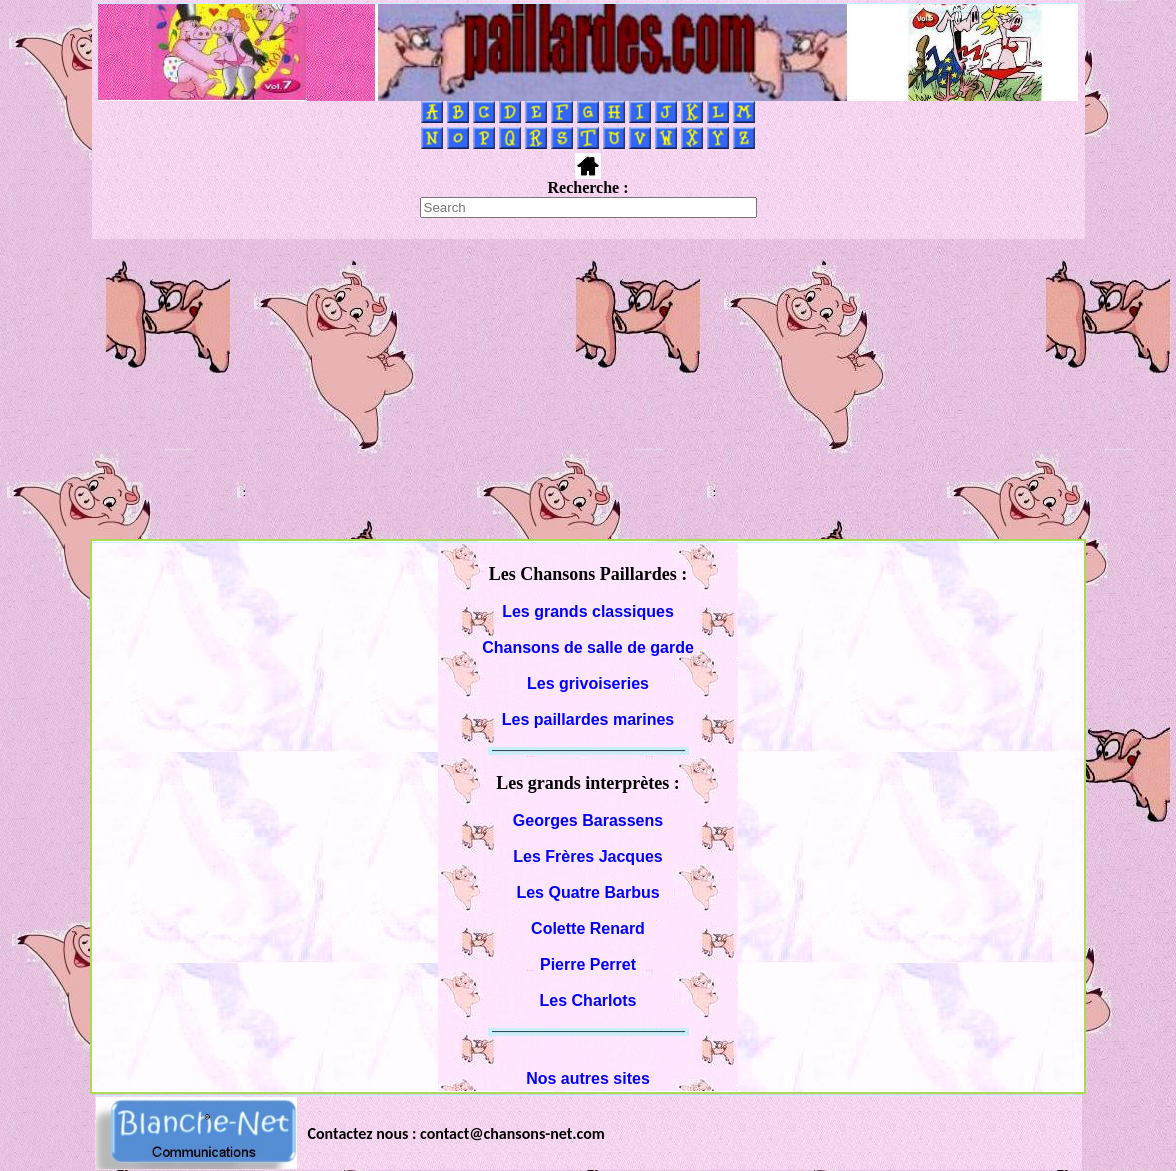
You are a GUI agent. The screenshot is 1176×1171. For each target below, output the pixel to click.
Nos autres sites (588, 1078)
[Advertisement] (588, 389)
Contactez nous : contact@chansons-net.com (456, 1133)
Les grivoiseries (588, 683)
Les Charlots (588, 1000)
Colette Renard (588, 928)
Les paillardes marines (588, 719)
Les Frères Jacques (587, 856)
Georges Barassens (588, 820)
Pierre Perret (588, 964)
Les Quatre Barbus (587, 892)
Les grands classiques (588, 611)
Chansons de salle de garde (588, 647)
